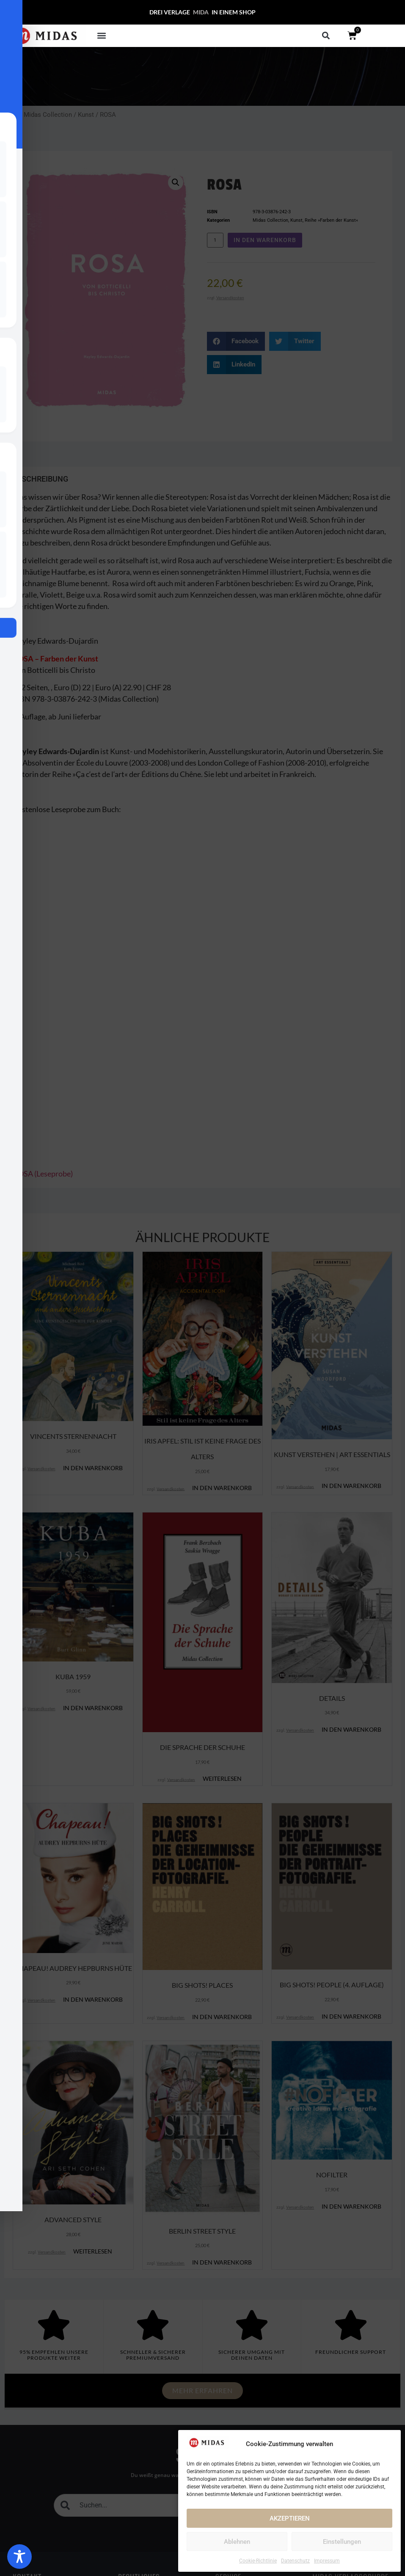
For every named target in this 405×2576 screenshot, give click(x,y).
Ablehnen (237, 2542)
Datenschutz (295, 2561)
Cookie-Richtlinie (258, 2561)
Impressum (327, 2561)
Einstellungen (342, 2542)
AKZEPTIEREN (290, 2518)
